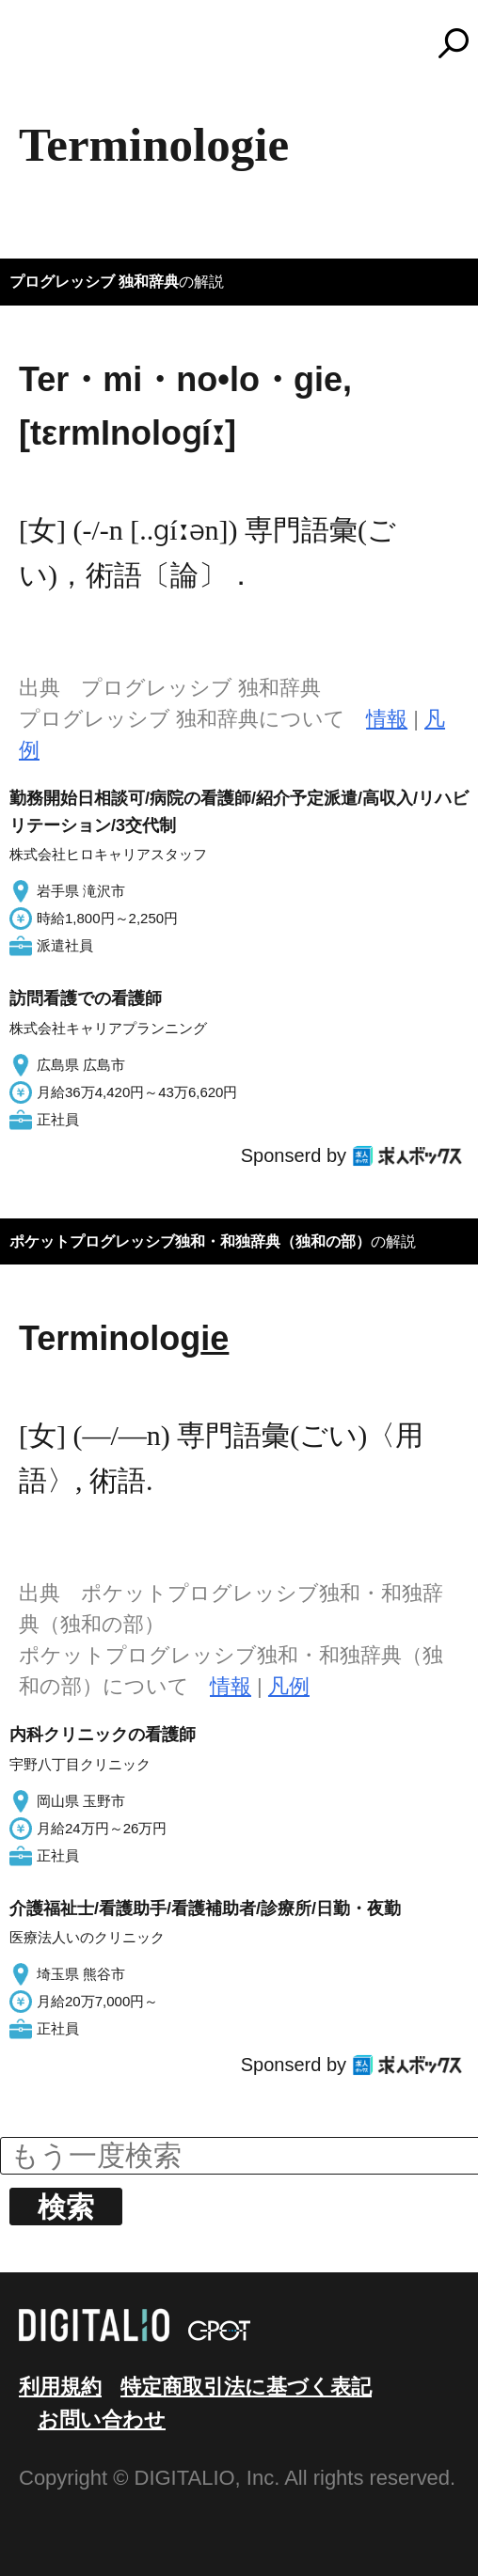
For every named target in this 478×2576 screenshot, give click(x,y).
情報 (386, 718)
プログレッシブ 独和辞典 (94, 282)
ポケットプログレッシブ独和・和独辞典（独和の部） (190, 1241)
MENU (47, 51)
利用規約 (60, 2386)
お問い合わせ (102, 2419)
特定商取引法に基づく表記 (246, 2386)
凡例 (289, 1686)
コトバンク (247, 43)
